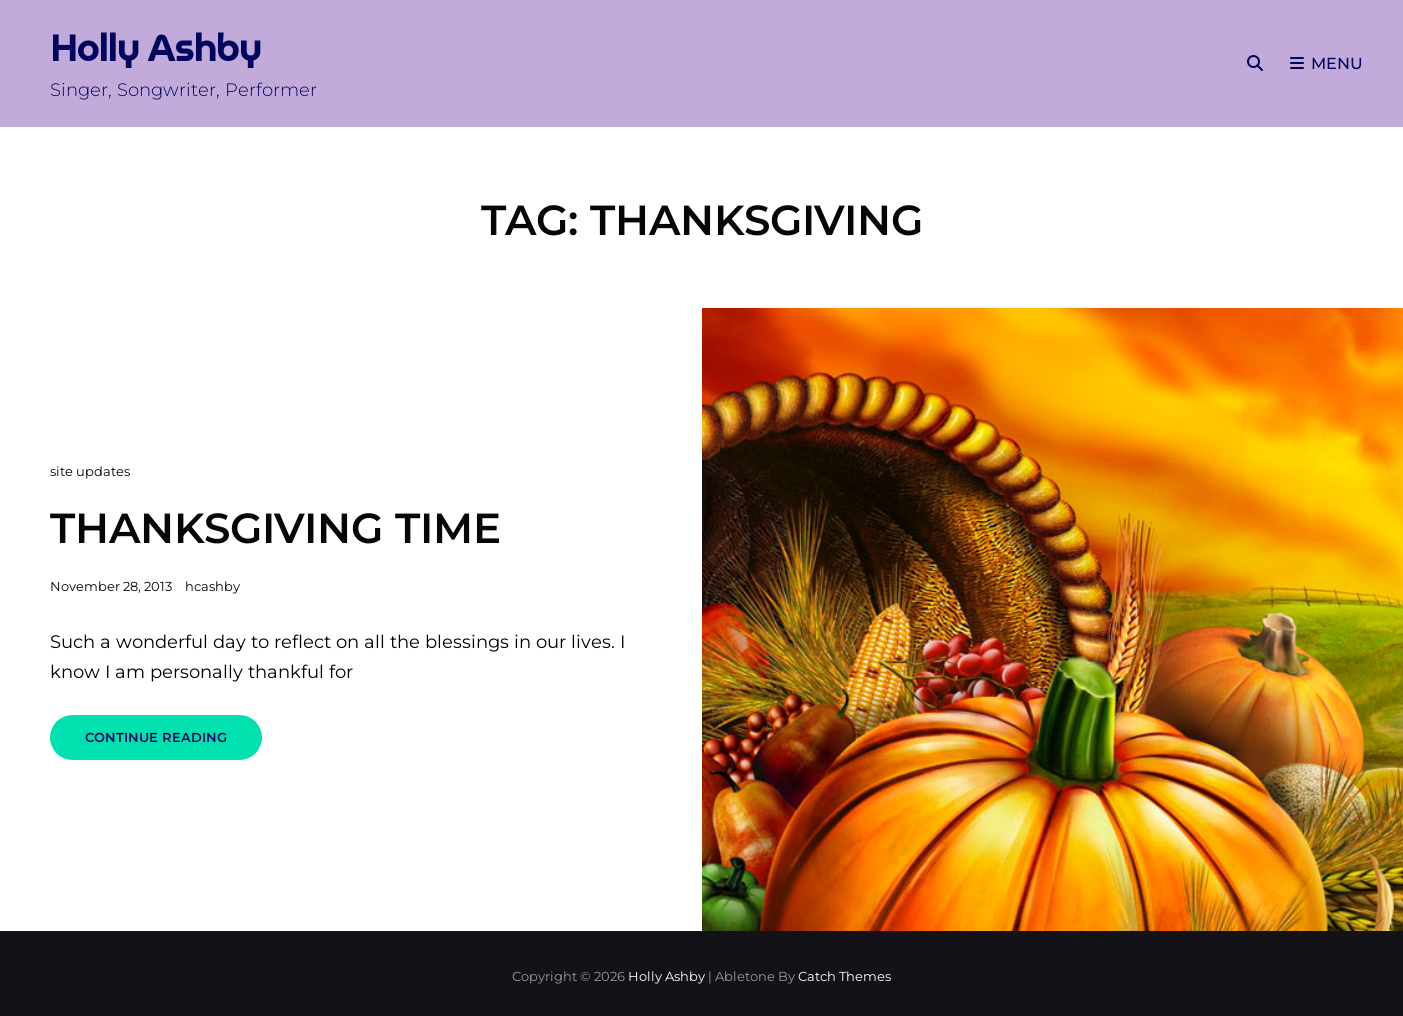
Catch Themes (844, 976)
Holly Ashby (155, 48)
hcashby (212, 586)
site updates (90, 471)
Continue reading (173, 744)
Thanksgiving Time (275, 528)
